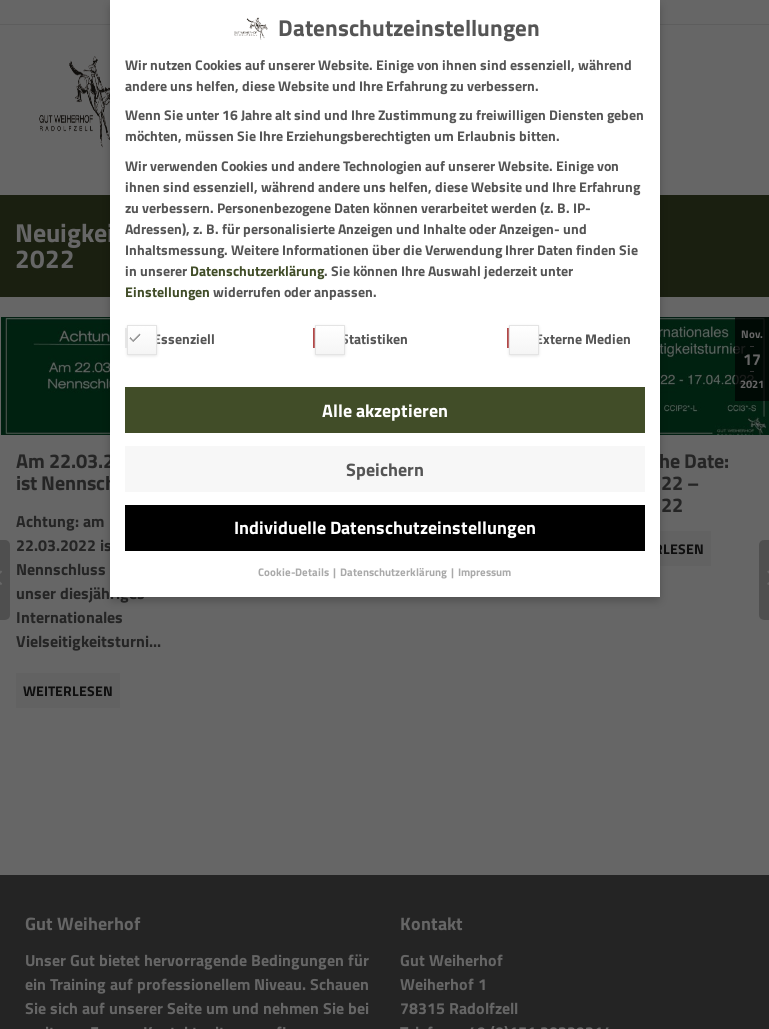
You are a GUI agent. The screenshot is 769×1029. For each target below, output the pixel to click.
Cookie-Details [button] (294, 572)
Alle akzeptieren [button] (385, 410)
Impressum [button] (484, 572)
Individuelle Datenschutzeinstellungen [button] (385, 527)
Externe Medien (569, 338)
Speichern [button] (385, 469)
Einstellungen (167, 291)
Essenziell (170, 338)
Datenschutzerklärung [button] (394, 572)
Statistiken (360, 338)
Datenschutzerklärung (257, 270)
